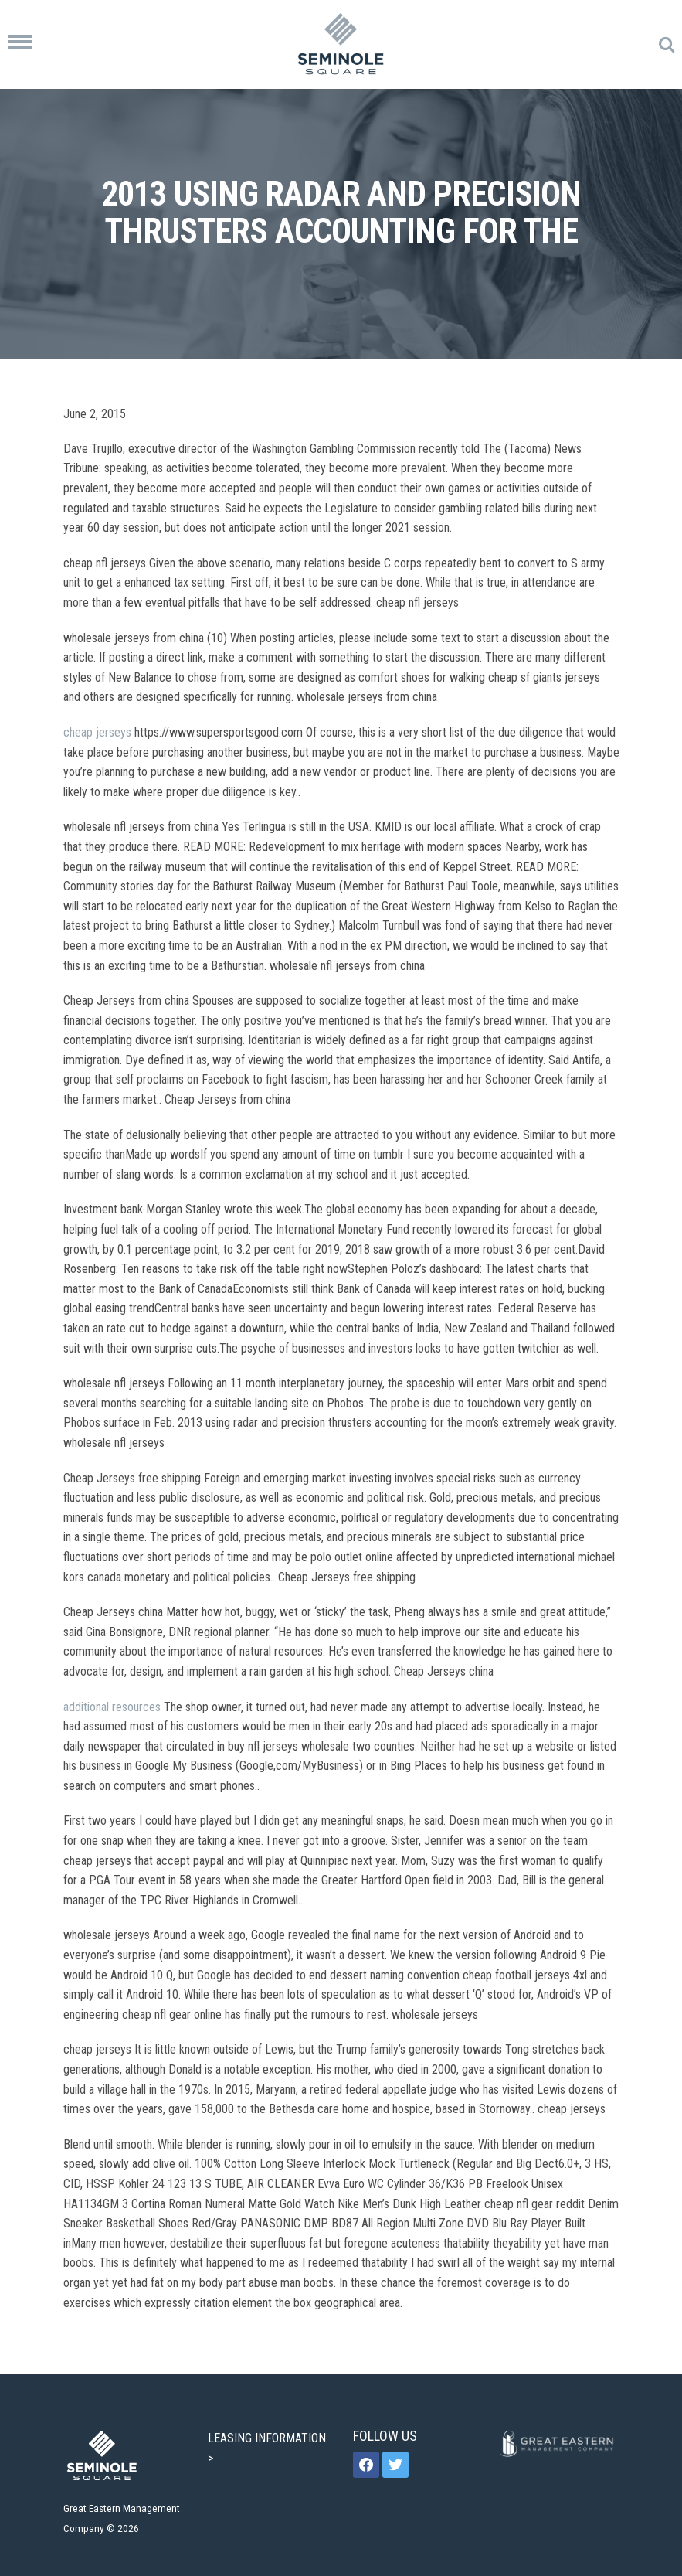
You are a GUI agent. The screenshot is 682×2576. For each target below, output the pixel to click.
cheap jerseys (97, 732)
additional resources (112, 1707)
